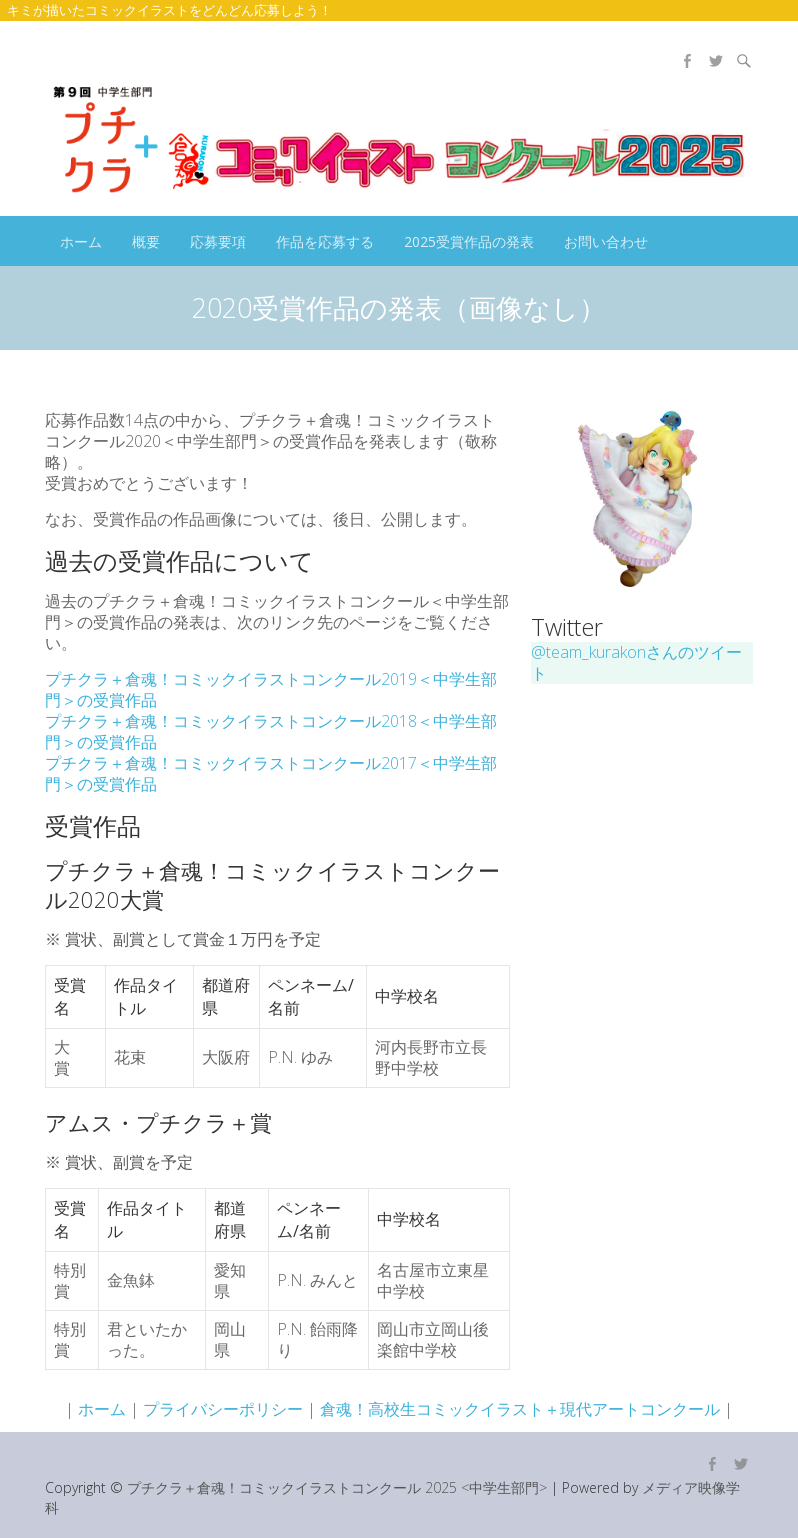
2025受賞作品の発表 (469, 241)
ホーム (81, 241)
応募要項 (218, 241)
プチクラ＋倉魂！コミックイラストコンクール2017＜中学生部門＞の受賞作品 (271, 773)
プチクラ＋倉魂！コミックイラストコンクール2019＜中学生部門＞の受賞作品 (271, 689)
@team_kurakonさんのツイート (636, 662)
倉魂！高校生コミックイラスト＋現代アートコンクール (520, 1409)
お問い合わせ (606, 241)
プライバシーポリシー (223, 1409)
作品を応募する (325, 241)
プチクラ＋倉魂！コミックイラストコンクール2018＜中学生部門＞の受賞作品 (271, 731)
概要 (146, 241)
